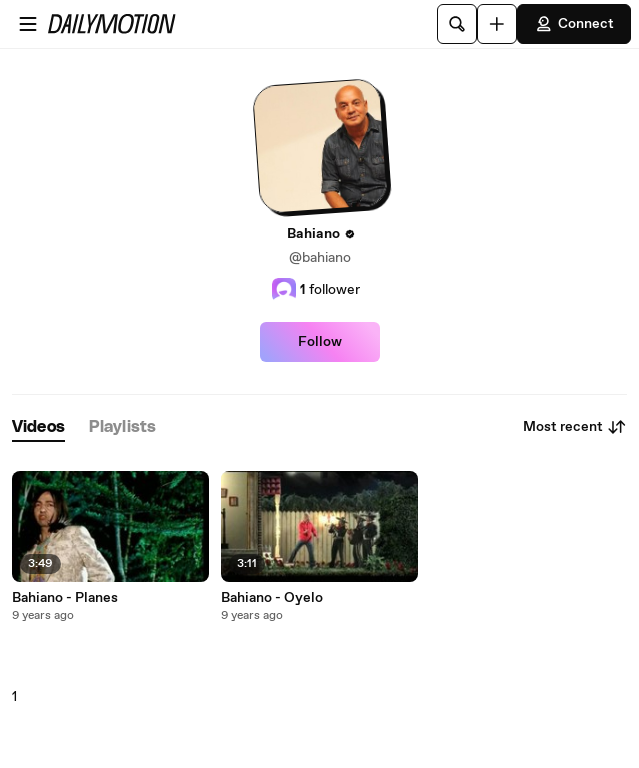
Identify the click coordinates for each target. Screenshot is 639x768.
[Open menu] (28, 24)
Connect (574, 24)
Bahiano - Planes (65, 598)
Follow (320, 342)
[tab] (38, 427)
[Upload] (497, 24)
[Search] (457, 24)
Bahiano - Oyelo (272, 598)
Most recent (575, 427)
